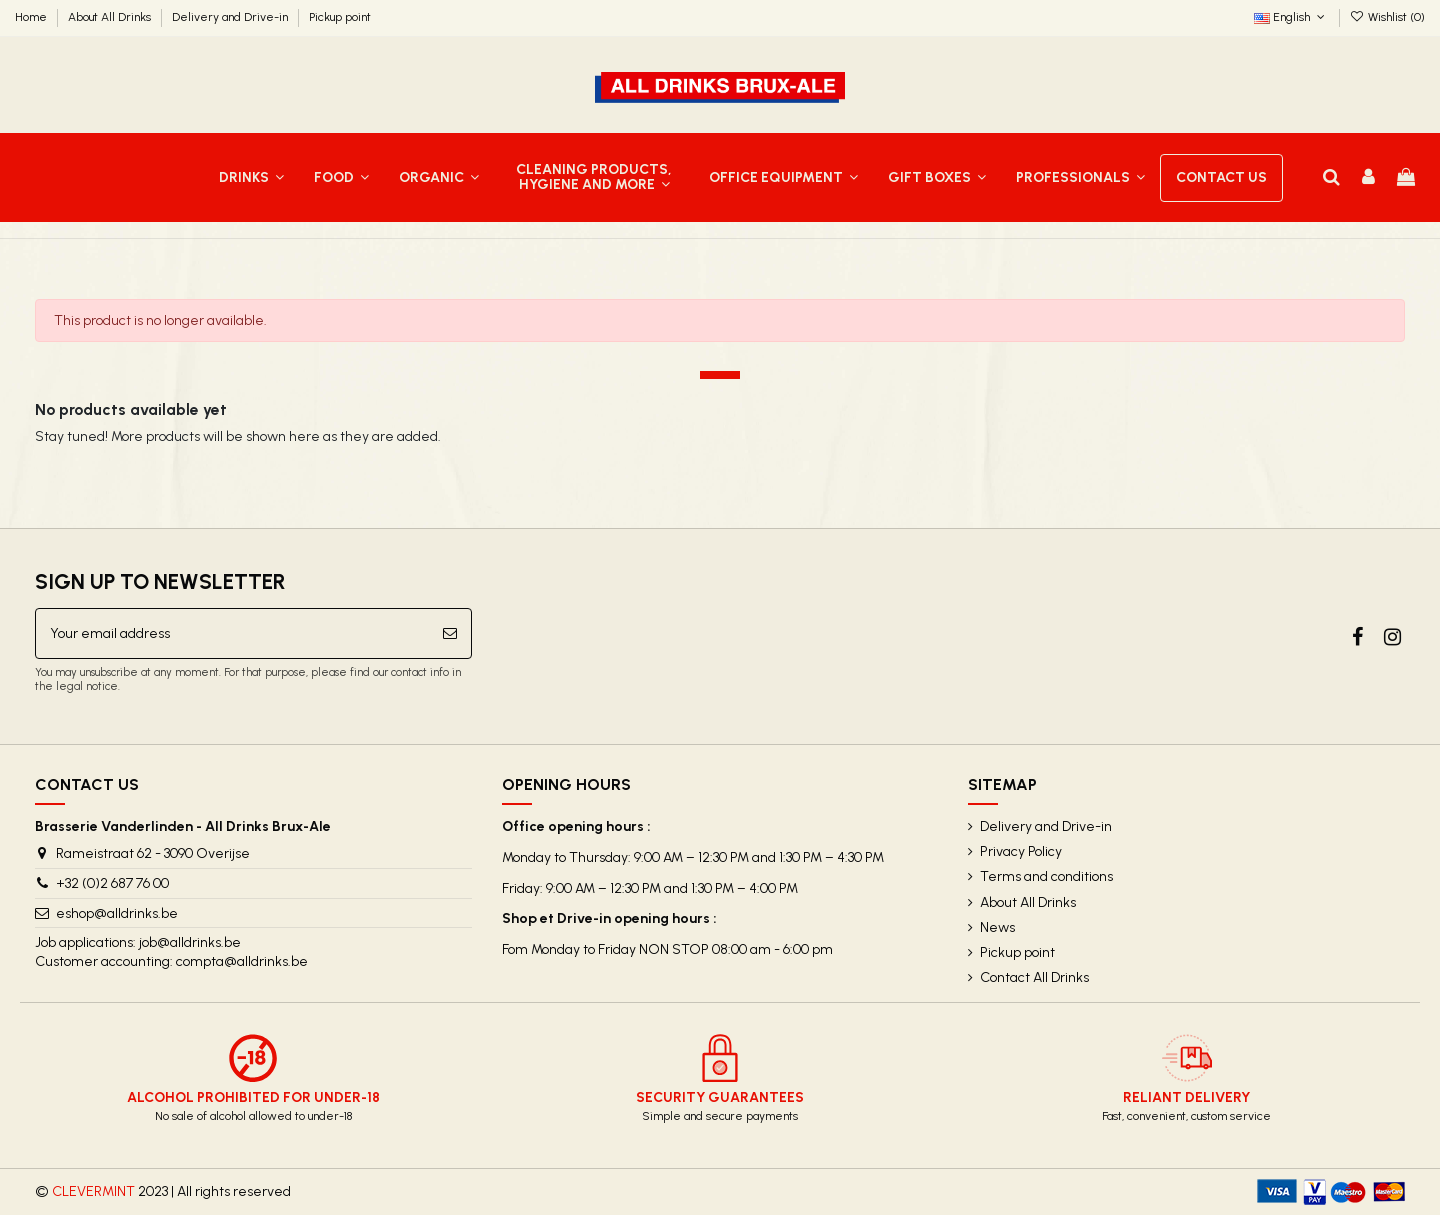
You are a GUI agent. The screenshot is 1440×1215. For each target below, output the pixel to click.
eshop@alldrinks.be (117, 913)
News (997, 927)
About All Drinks (111, 17)
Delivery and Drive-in (231, 17)
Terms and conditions (1046, 876)
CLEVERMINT (93, 1191)
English (1291, 17)
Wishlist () (1387, 17)
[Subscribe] (450, 633)
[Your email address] (232, 633)
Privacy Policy (1021, 851)
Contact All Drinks (1034, 977)
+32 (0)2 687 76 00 (112, 883)
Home (32, 17)
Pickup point (340, 17)
